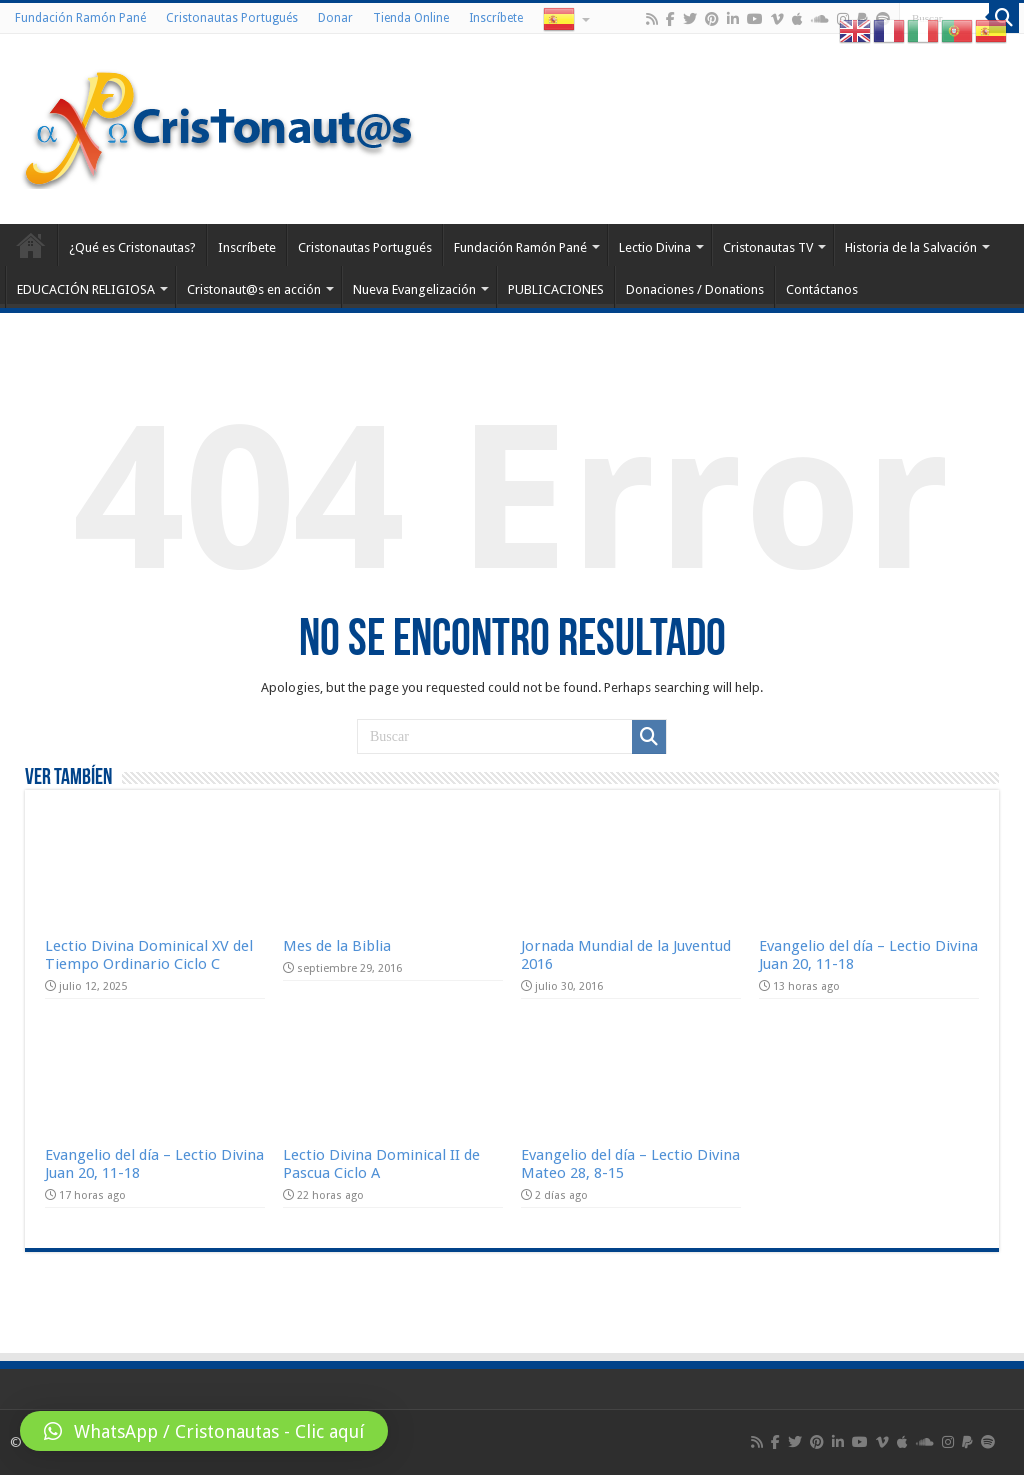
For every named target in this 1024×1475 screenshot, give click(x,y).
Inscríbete (496, 18)
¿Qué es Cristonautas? (132, 247)
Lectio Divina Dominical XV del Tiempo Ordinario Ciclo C (149, 955)
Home (31, 245)
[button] (204, 1431)
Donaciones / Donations (695, 289)
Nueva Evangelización (414, 289)
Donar (335, 18)
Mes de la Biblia (337, 946)
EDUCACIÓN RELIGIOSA (86, 289)
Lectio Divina (655, 247)
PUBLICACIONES (556, 289)
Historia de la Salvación (911, 247)
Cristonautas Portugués (232, 18)
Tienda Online (411, 18)
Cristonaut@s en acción (254, 289)
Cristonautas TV (768, 247)
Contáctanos (822, 289)
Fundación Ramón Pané (80, 18)
